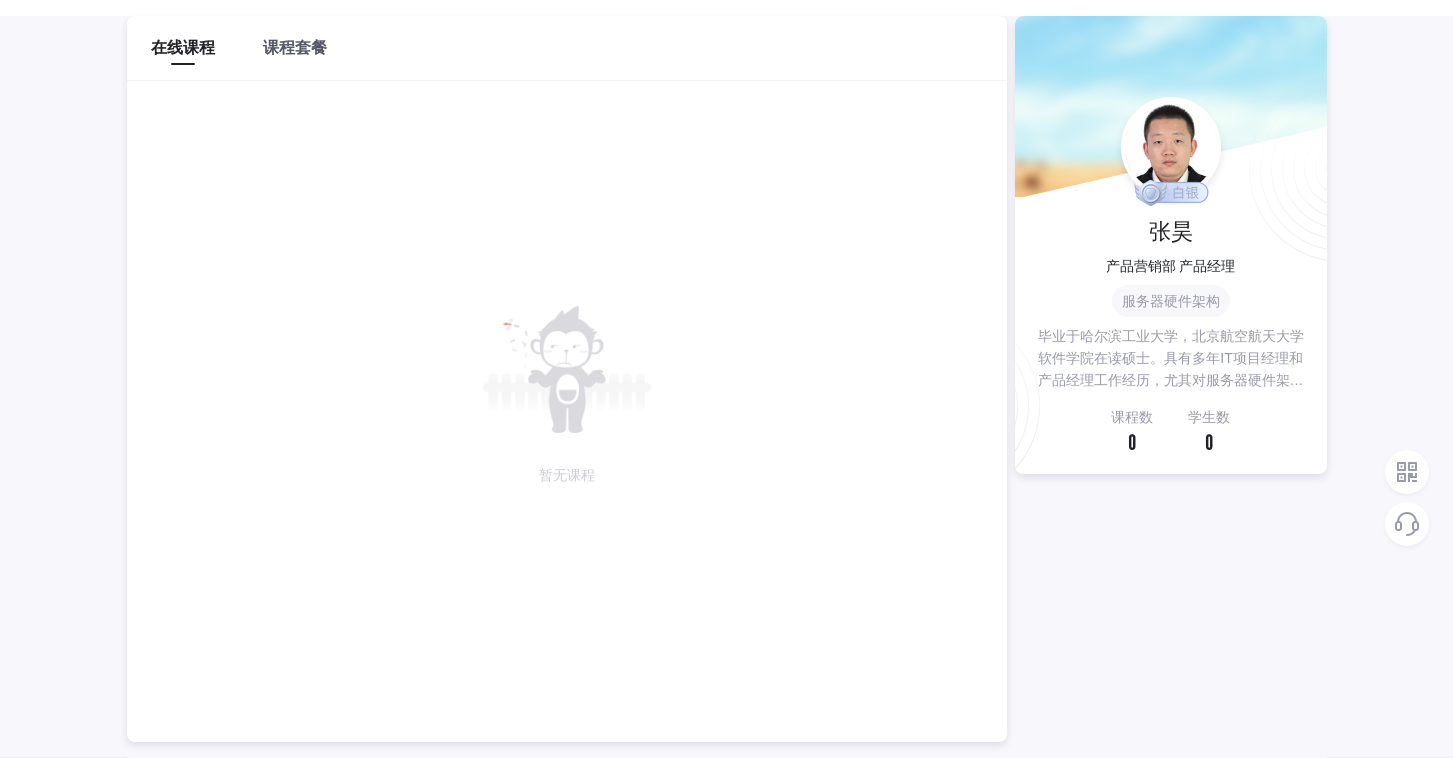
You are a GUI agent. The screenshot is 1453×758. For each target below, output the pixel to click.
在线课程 (183, 47)
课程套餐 (295, 47)
